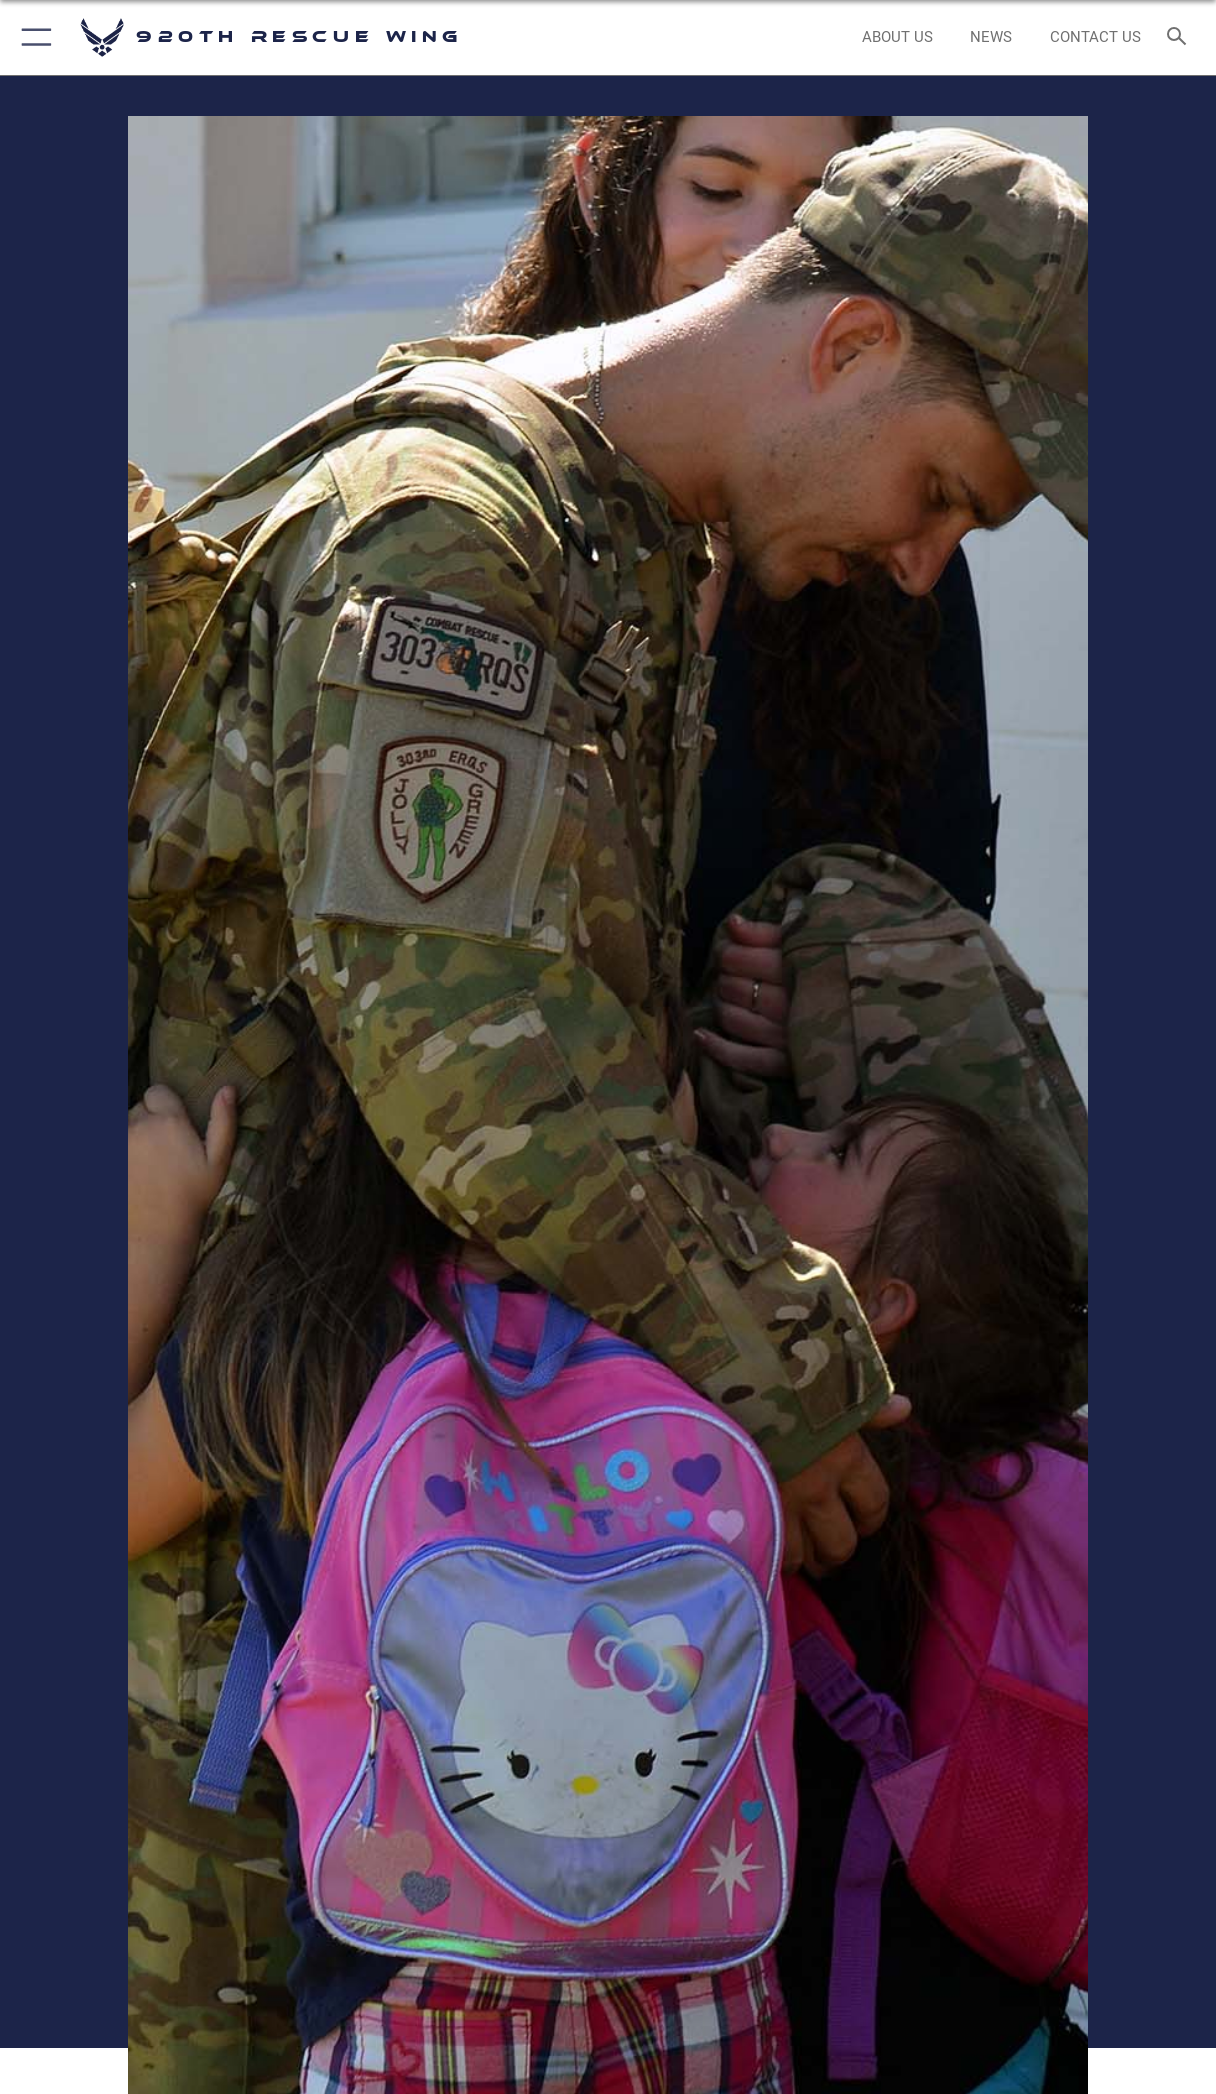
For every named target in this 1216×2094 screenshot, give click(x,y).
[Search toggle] (1181, 37)
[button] (32, 37)
